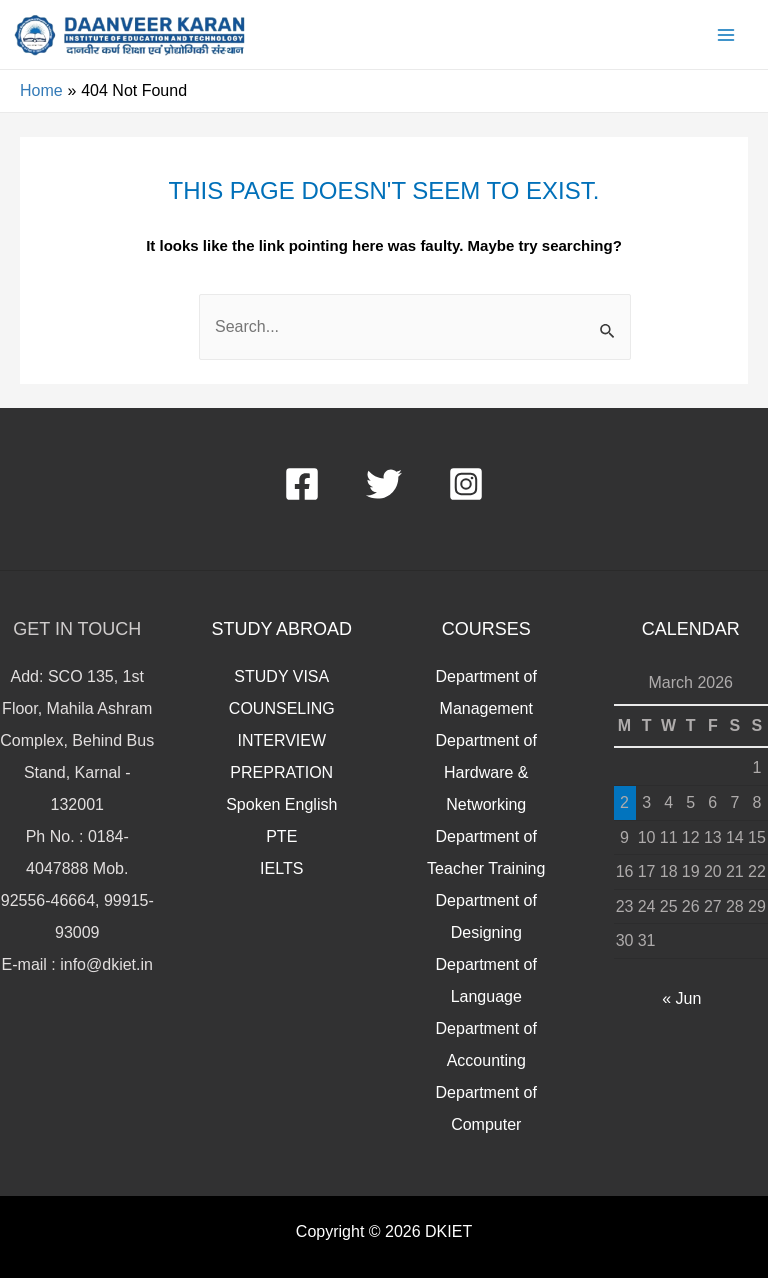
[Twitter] (384, 484)
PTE (281, 836)
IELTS (281, 868)
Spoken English (281, 804)
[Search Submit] (608, 334)
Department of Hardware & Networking (486, 772)
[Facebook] (302, 484)
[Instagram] (466, 484)
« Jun (681, 998)
